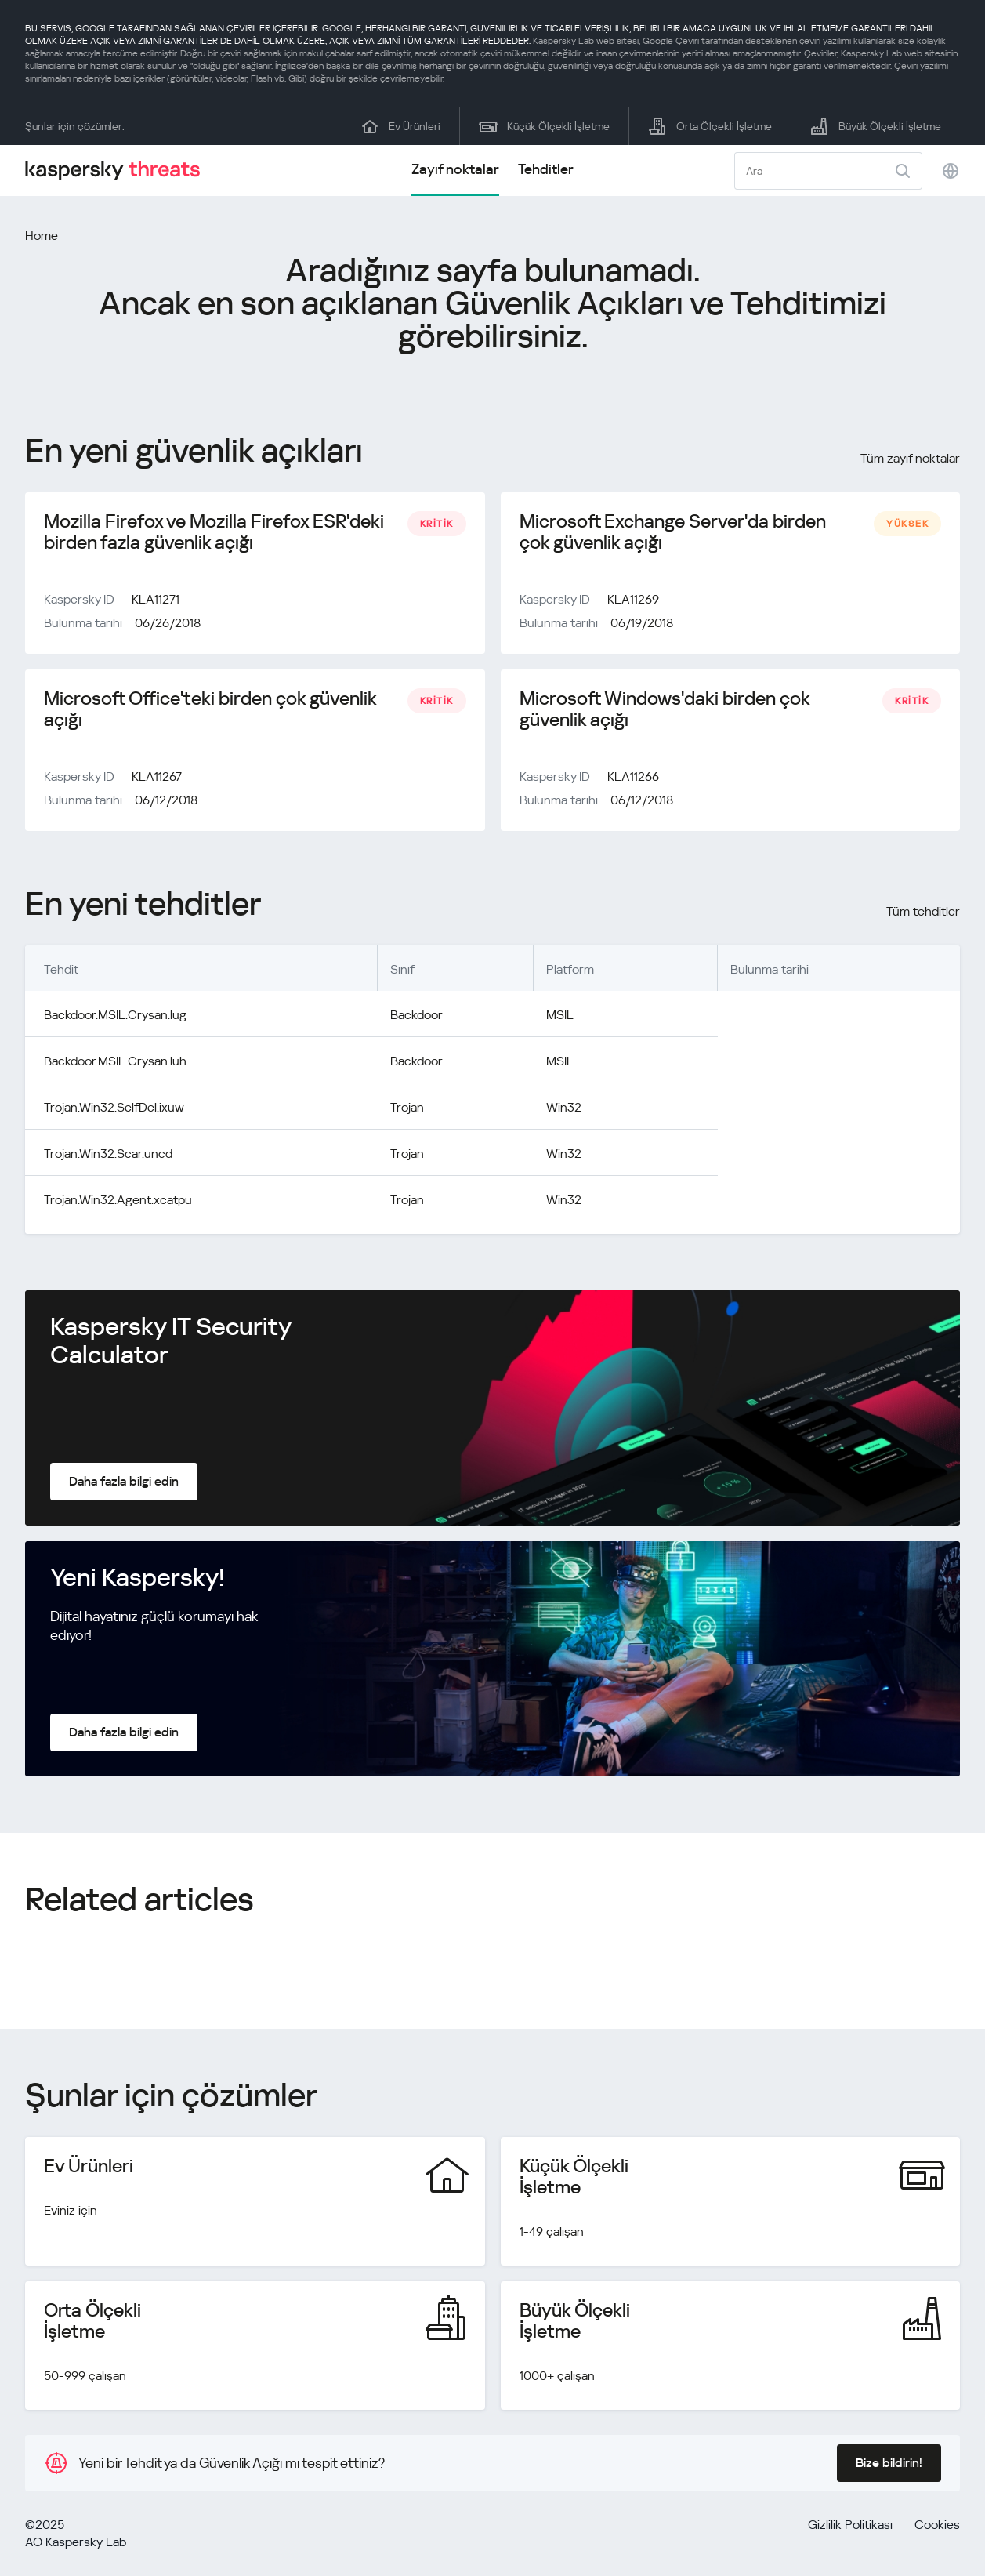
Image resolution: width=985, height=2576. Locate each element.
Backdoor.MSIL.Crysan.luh (115, 1061)
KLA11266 (633, 776)
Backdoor (416, 1014)
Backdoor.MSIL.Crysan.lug (115, 1014)
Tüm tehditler (923, 911)
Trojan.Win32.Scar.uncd (108, 1153)
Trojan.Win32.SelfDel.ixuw (114, 1107)
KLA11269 (633, 599)
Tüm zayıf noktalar (910, 458)
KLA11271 (155, 599)
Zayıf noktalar (455, 169)
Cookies (937, 2524)
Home (41, 235)
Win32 (563, 1107)
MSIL (560, 1014)
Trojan (407, 1107)
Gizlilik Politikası (850, 2524)
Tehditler (546, 169)
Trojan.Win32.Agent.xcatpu (118, 1199)
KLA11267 (157, 776)
